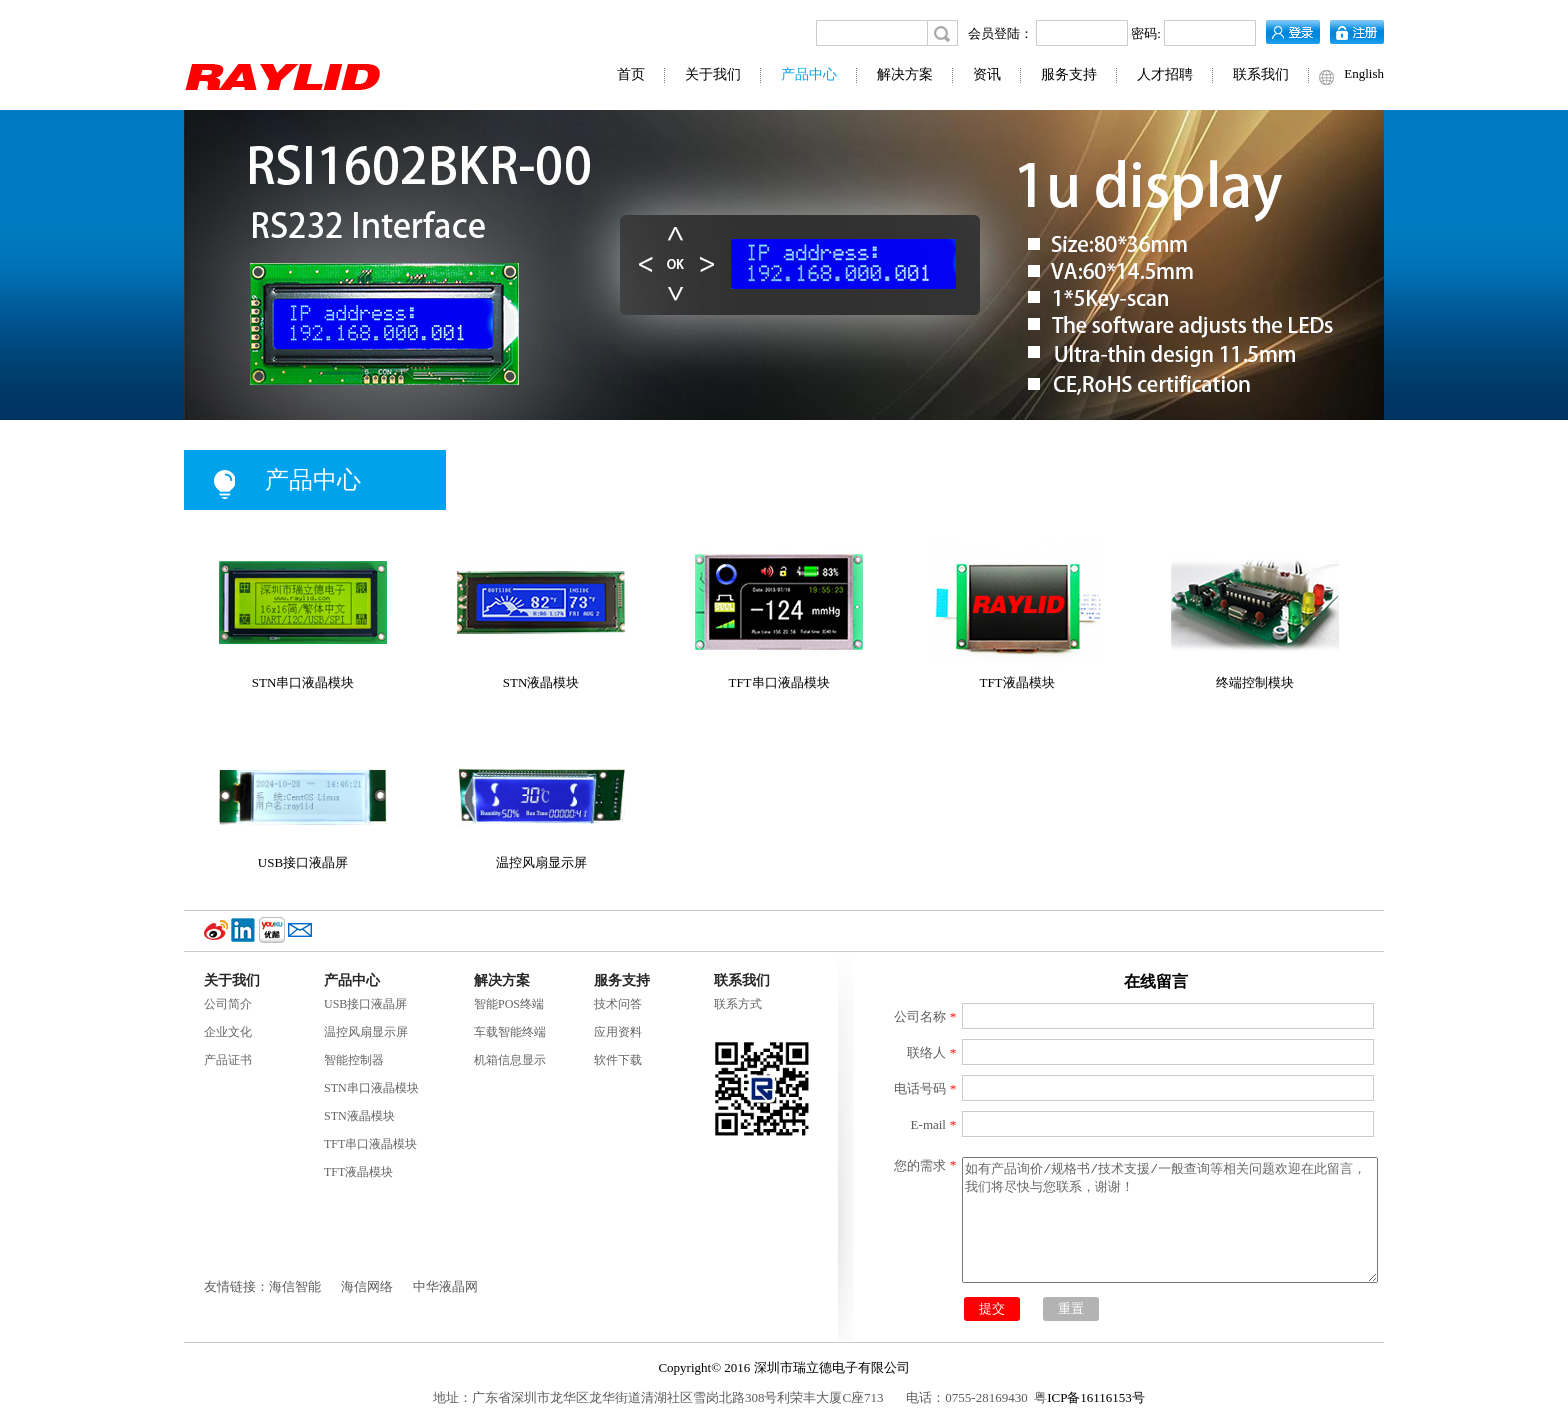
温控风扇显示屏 (366, 1032)
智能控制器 (354, 1060)
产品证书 (228, 1060)
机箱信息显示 (510, 1060)
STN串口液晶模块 (371, 1088)
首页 (631, 74)
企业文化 (228, 1032)
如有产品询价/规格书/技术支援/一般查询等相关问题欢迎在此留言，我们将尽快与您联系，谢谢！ (1170, 1220)
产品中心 (809, 74)
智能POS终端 (509, 1004)
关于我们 (713, 74)
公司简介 (228, 1004)
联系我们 (1261, 74)
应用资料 (618, 1032)
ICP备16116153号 (1096, 1397)
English (1364, 73)
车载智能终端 (510, 1032)
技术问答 (618, 1004)
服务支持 (1069, 74)
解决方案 (905, 74)
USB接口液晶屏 (365, 1004)
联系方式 (738, 1004)
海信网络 (367, 1286)
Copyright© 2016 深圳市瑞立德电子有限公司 (783, 1367)
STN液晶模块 (359, 1116)
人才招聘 (1165, 74)
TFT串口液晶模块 (370, 1144)
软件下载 (618, 1060)
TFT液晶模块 (358, 1172)
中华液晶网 (445, 1286)
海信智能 (295, 1286)
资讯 (987, 74)
